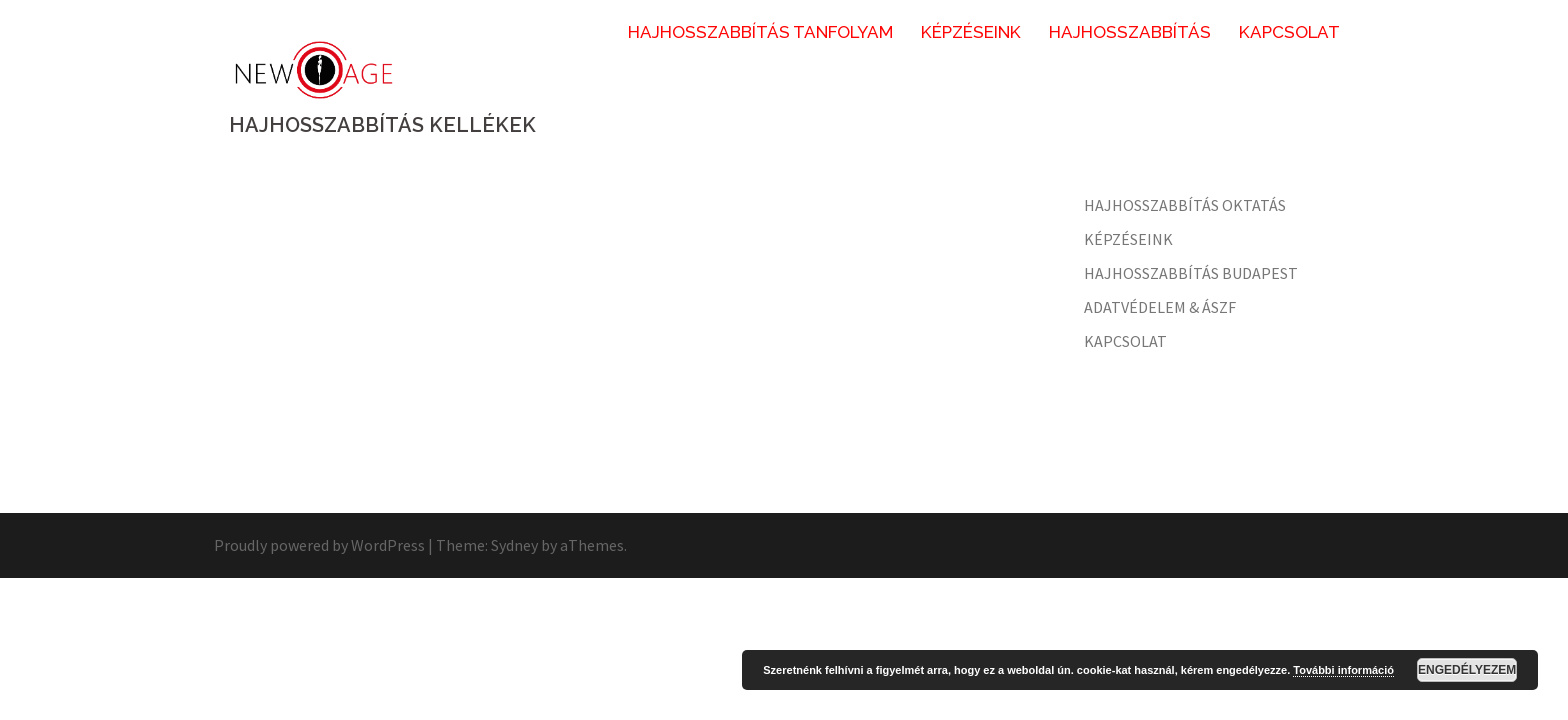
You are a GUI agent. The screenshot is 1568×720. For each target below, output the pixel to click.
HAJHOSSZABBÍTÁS (1130, 32)
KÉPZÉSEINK (971, 32)
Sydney (514, 545)
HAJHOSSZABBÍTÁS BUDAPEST (1191, 273)
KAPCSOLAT (1289, 32)
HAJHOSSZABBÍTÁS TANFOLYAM (760, 32)
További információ (1343, 670)
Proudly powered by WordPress (319, 545)
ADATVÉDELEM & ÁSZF (1160, 307)
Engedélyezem (1467, 670)
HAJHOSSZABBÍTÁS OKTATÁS (1185, 205)
